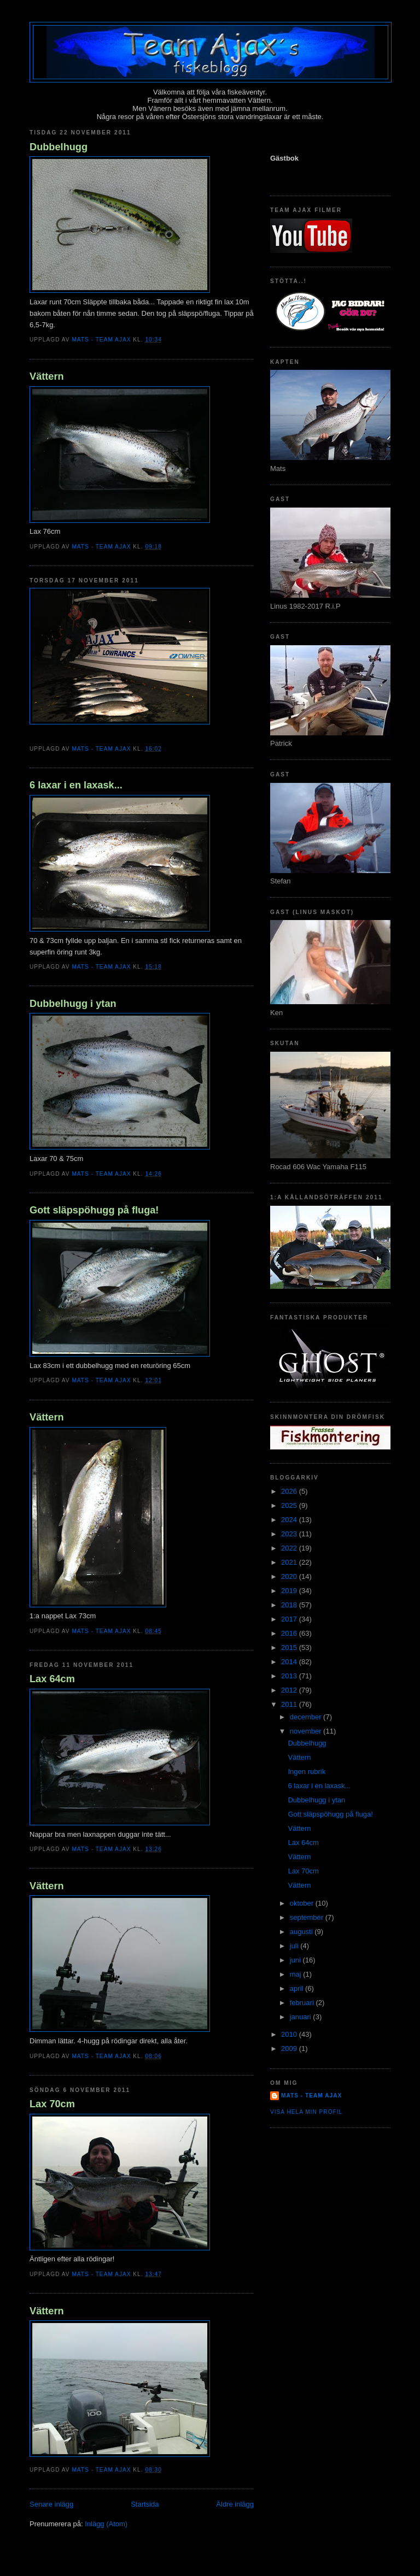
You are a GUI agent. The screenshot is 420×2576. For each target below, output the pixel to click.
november (306, 1731)
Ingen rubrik (306, 1771)
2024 (290, 1520)
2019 (290, 1591)
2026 (290, 1491)
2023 (290, 1534)
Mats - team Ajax (311, 2095)
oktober (303, 1903)
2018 (290, 1605)
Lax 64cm (52, 1678)
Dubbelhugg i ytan (73, 1003)
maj (297, 1974)
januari (301, 2017)
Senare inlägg (51, 2504)
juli (295, 1946)
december (306, 1717)
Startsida (145, 2504)
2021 (290, 1562)
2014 (290, 1662)
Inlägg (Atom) (106, 2524)
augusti (302, 1931)
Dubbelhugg (59, 147)
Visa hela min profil (306, 2112)
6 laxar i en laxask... (76, 785)
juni (296, 1960)
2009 (290, 2048)
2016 (290, 1633)
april (297, 1988)
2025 (290, 1505)
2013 (290, 1676)
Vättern (47, 376)
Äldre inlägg (235, 2504)
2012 (290, 1690)
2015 (290, 1647)
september (307, 1917)
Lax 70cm (52, 2103)
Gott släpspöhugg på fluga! (94, 1210)
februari (303, 2003)
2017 (290, 1619)
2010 (290, 2034)
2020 (290, 1576)
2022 (290, 1548)
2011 (290, 1704)
